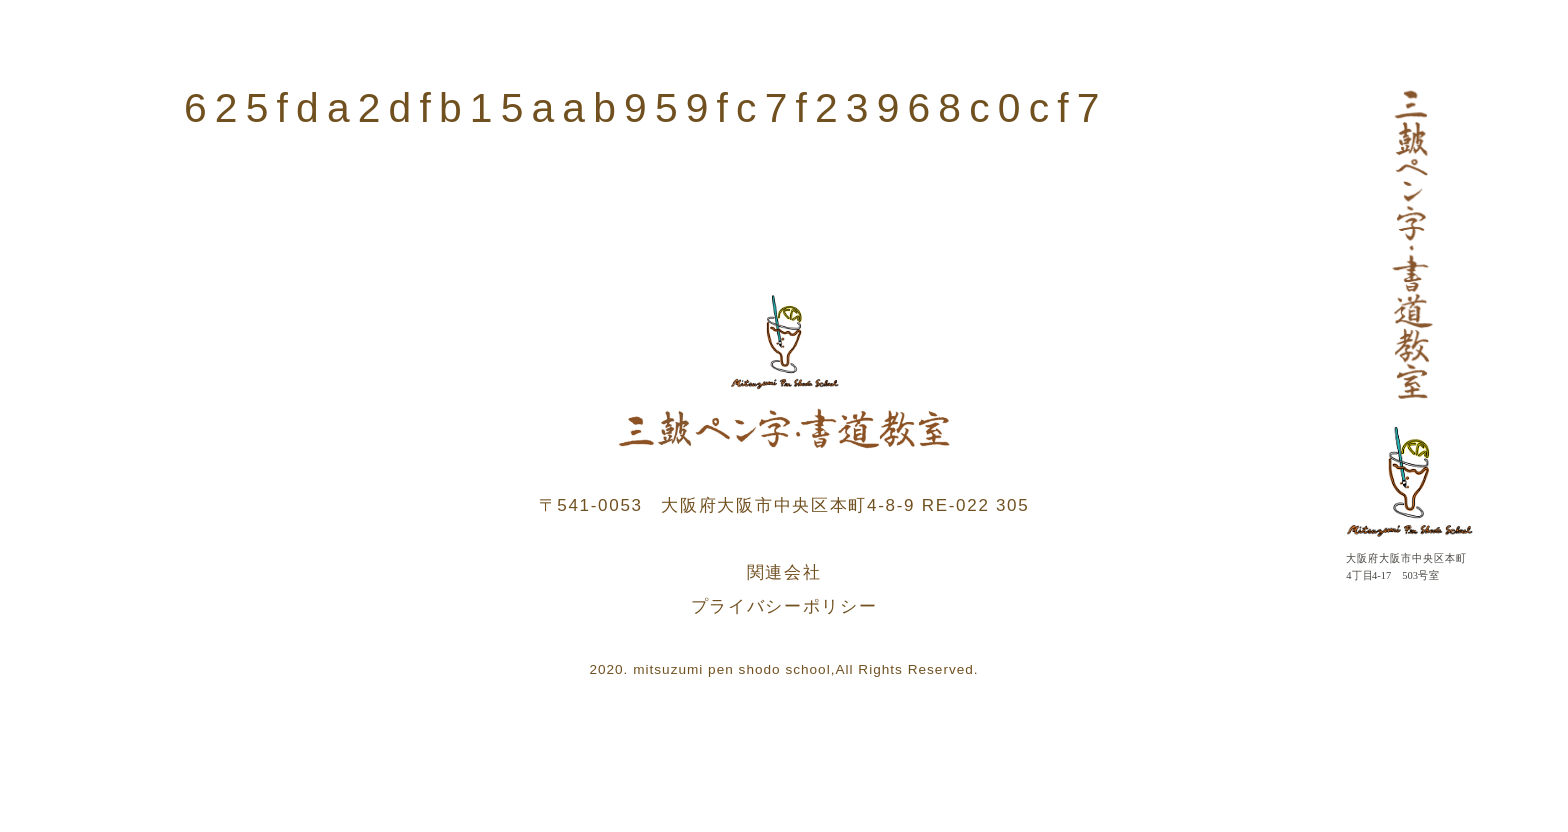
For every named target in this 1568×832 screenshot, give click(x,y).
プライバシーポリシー (784, 606)
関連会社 (784, 572)
